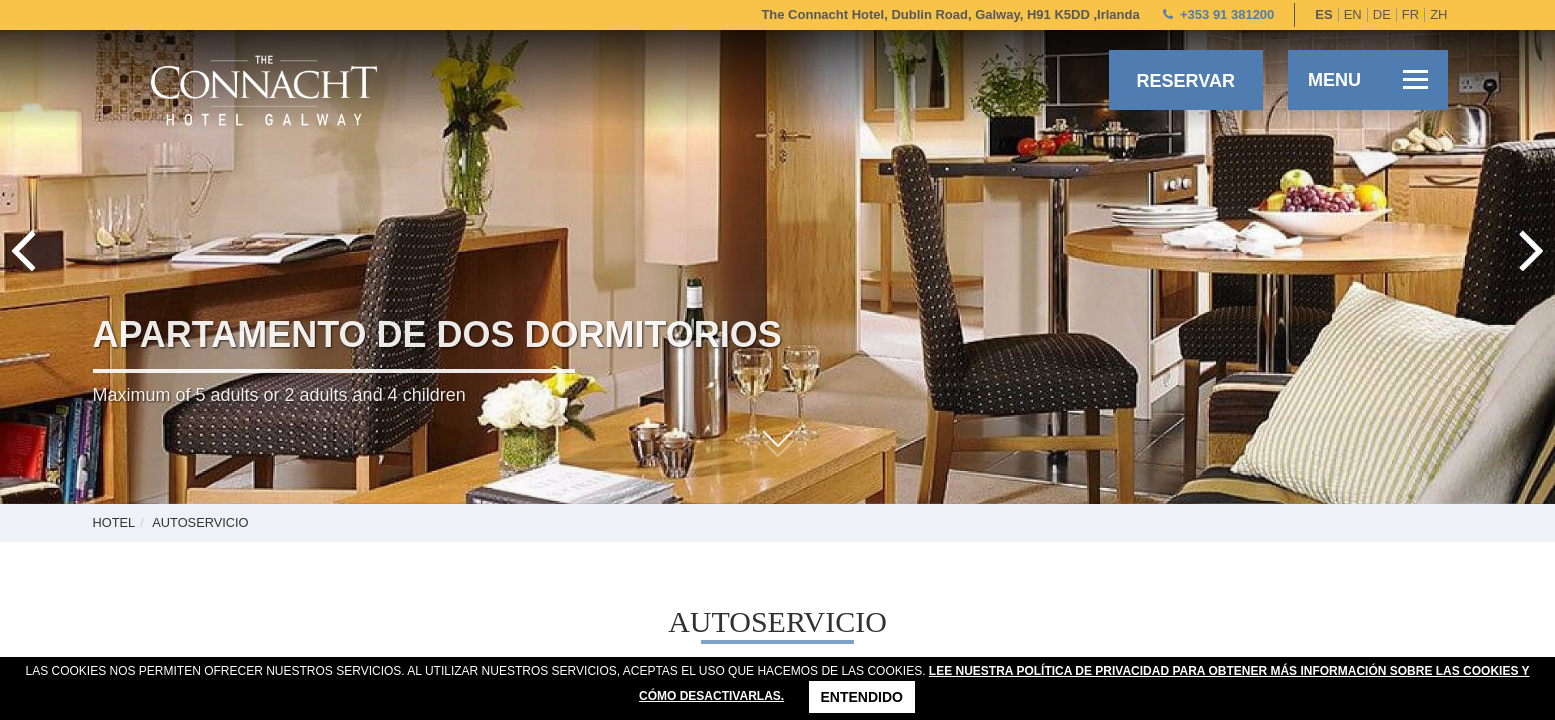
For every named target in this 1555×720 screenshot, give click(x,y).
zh (1438, 14)
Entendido (862, 697)
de (1382, 14)
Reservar (1186, 81)
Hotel (114, 522)
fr (1410, 14)
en (1353, 14)
